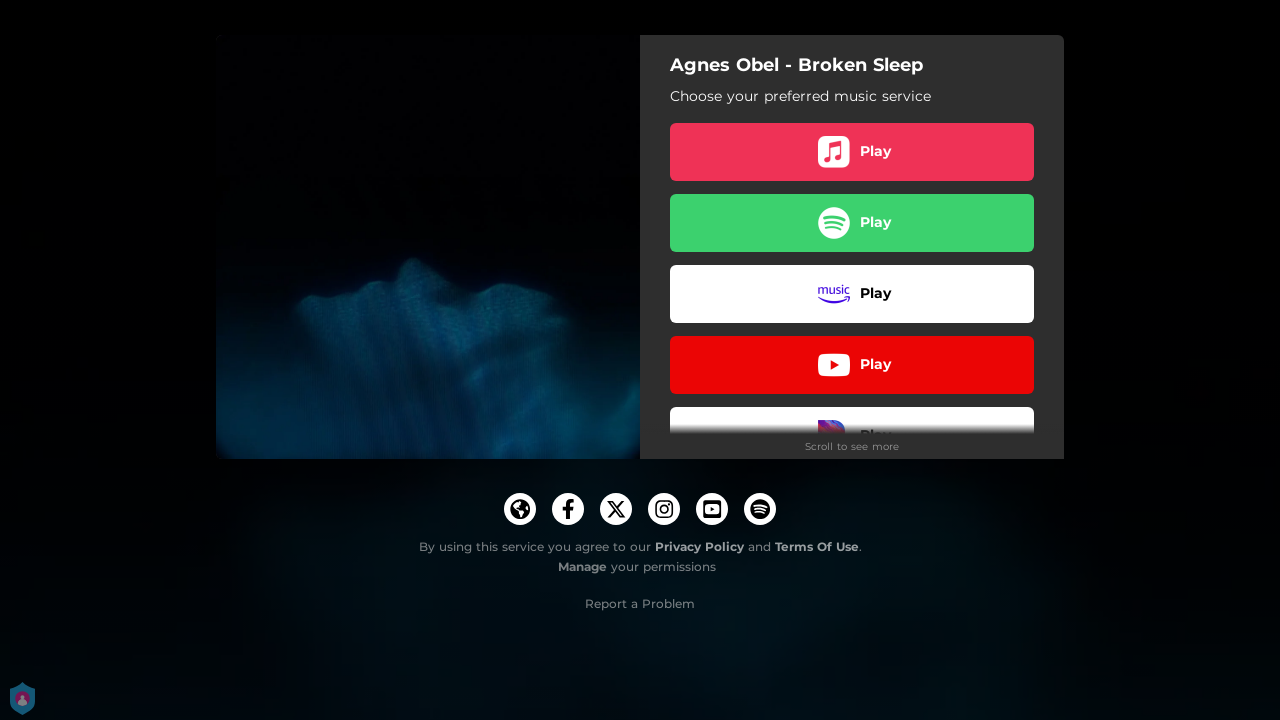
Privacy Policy (699, 546)
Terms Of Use (817, 546)
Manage (582, 566)
